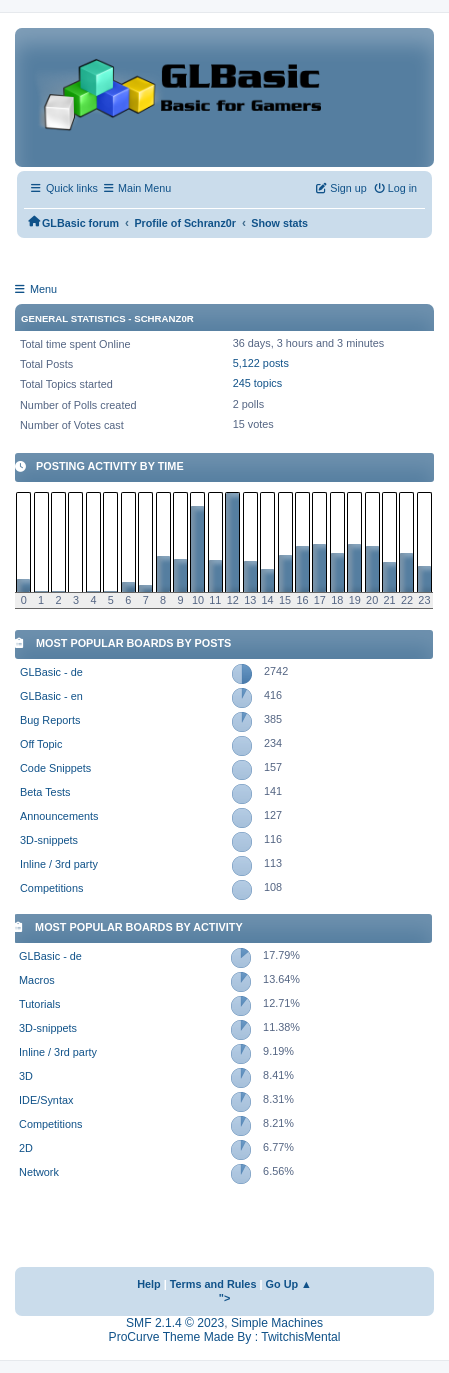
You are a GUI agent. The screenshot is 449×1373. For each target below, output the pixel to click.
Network (39, 1172)
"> (225, 1298)
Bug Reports (50, 720)
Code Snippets (55, 768)
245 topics (258, 383)
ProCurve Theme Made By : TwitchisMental (225, 1337)
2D (26, 1148)
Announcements (59, 816)
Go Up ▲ (289, 1284)
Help (149, 1284)
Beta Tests (45, 792)
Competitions (51, 888)
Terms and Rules (213, 1284)
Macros (37, 980)
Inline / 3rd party (59, 864)
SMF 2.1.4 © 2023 (175, 1323)
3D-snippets (49, 840)
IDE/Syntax (46, 1100)
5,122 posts (261, 363)
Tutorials (39, 1004)
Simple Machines (277, 1323)
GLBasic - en (51, 696)
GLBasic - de (51, 672)
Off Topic (41, 744)
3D (26, 1076)
